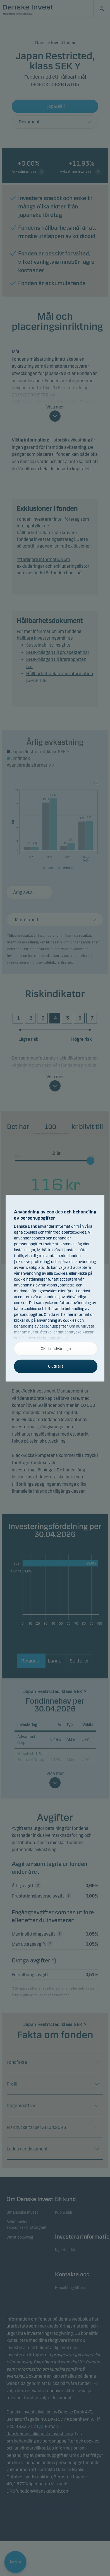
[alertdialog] (55, 1288)
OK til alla (56, 1366)
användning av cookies (56, 1320)
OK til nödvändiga (56, 1348)
